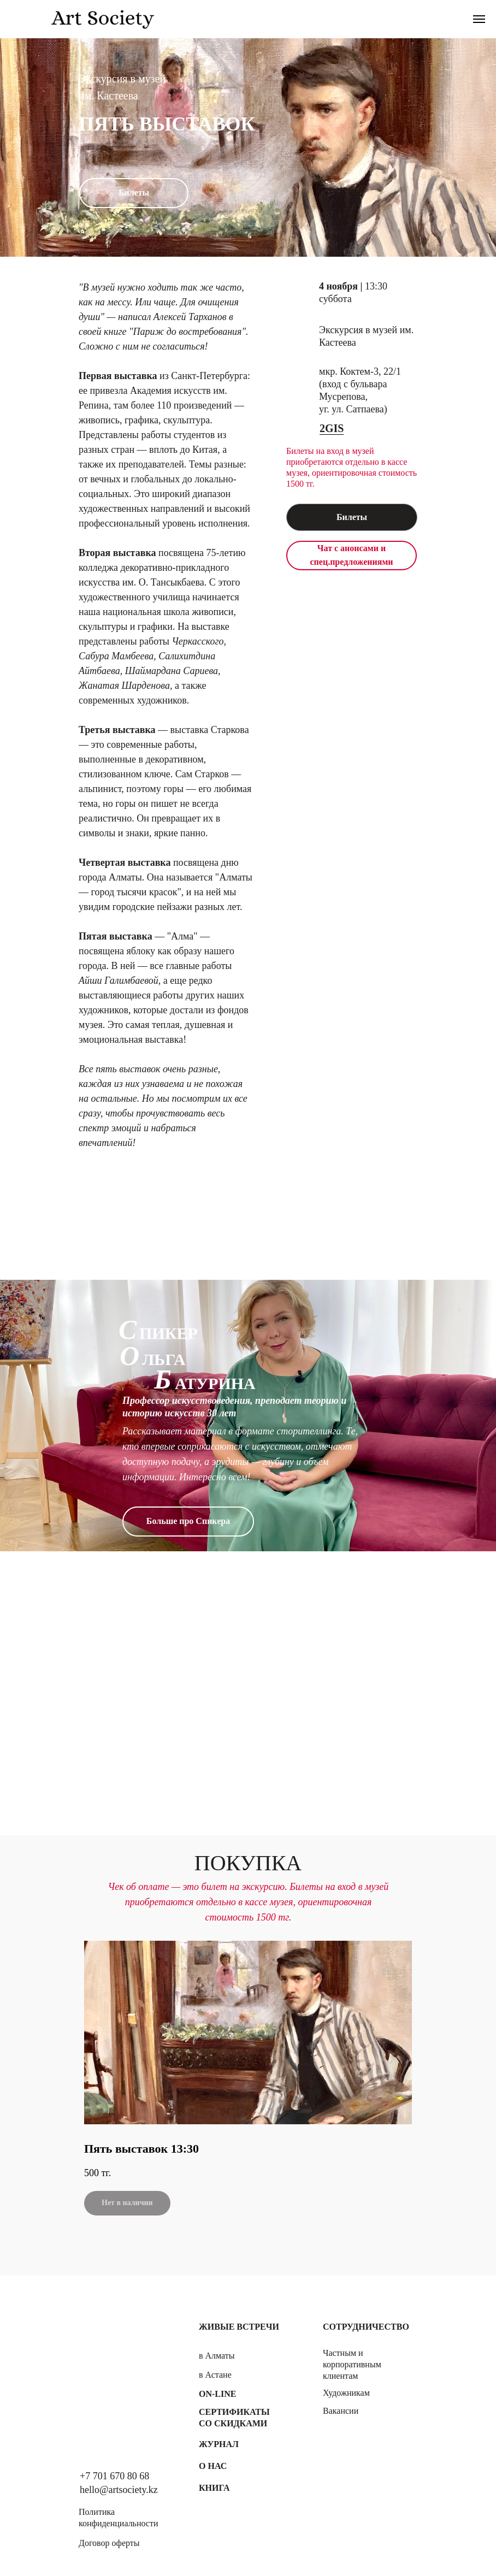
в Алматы (217, 2355)
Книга (214, 2487)
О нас (213, 2466)
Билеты (351, 517)
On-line (217, 2393)
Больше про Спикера (188, 1521)
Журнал (219, 2444)
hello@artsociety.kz (119, 2489)
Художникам (346, 2392)
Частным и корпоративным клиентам (352, 2364)
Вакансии (340, 2410)
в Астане (215, 2374)
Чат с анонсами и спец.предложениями (351, 554)
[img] (115, 2360)
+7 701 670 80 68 (114, 2476)
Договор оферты (109, 2543)
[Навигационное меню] (479, 19)
